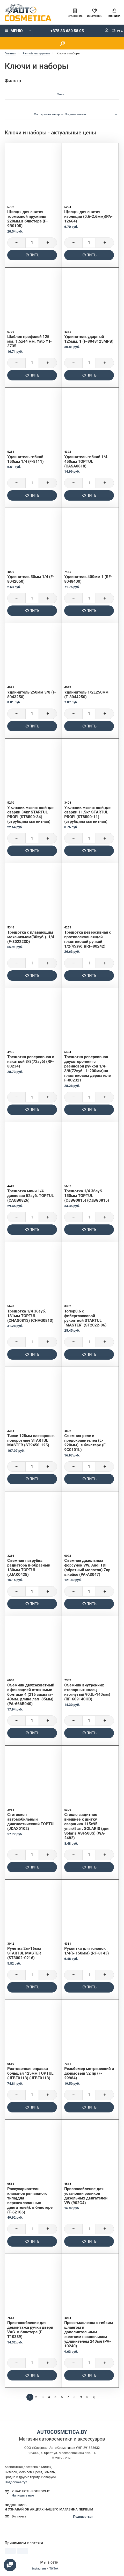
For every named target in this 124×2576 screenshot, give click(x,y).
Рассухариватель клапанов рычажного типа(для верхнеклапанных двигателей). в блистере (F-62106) (30, 2200)
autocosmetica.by (62, 2432)
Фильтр (62, 94)
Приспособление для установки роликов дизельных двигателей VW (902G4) (85, 2196)
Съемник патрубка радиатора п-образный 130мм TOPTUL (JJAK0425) (28, 1567)
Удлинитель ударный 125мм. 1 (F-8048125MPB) (88, 339)
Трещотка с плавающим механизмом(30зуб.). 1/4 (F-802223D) (30, 937)
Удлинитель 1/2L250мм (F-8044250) (86, 694)
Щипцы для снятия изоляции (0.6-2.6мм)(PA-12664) (88, 216)
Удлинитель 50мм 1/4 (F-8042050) (30, 579)
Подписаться (83, 2517)
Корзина (114, 13)
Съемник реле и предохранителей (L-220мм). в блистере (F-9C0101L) (85, 1442)
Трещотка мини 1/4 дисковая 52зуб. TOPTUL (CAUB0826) (30, 1196)
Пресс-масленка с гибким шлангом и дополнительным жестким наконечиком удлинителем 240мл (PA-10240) (88, 2334)
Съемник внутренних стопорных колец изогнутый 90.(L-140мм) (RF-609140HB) (87, 1692)
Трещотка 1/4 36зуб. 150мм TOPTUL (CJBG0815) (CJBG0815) (86, 1196)
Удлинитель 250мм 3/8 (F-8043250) (31, 694)
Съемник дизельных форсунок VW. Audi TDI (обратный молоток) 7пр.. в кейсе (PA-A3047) (88, 1567)
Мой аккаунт (106, 30)
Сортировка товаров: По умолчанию (60, 114)
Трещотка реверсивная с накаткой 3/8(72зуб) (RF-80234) (30, 1062)
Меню (14, 30)
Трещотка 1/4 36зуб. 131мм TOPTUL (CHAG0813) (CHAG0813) (30, 1316)
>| (93, 2397)
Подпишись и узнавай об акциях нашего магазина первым (49, 2507)
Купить (32, 255)
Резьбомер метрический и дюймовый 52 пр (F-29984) (89, 2073)
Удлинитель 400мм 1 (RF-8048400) (88, 579)
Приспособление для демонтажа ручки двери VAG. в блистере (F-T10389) (30, 2329)
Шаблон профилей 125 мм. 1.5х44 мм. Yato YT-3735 (29, 341)
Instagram (39, 2568)
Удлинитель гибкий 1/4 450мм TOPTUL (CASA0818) (85, 461)
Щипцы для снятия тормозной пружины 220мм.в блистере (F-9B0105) (27, 219)
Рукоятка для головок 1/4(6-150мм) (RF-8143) (86, 1951)
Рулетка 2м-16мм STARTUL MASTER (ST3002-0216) (24, 1953)
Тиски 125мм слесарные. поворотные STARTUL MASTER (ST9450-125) (31, 1440)
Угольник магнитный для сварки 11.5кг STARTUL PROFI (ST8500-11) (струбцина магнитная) (88, 814)
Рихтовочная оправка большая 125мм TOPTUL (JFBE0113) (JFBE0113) (30, 2073)
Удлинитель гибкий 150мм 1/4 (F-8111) (25, 459)
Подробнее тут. (16, 2482)
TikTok (54, 2568)
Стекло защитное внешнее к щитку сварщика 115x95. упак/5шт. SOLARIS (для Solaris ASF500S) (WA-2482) (87, 1826)
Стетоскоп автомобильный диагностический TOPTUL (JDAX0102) (31, 1821)
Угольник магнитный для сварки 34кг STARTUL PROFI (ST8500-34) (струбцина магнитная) (31, 814)
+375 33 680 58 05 (67, 30)
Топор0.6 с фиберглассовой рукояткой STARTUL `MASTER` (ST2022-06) (85, 1318)
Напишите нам (23, 2495)
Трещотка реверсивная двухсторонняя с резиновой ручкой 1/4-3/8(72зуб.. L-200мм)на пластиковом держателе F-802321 (87, 1069)
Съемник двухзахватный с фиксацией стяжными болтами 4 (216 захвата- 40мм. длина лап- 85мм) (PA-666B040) (30, 1694)
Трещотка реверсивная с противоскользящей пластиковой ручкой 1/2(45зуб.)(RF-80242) (87, 939)
